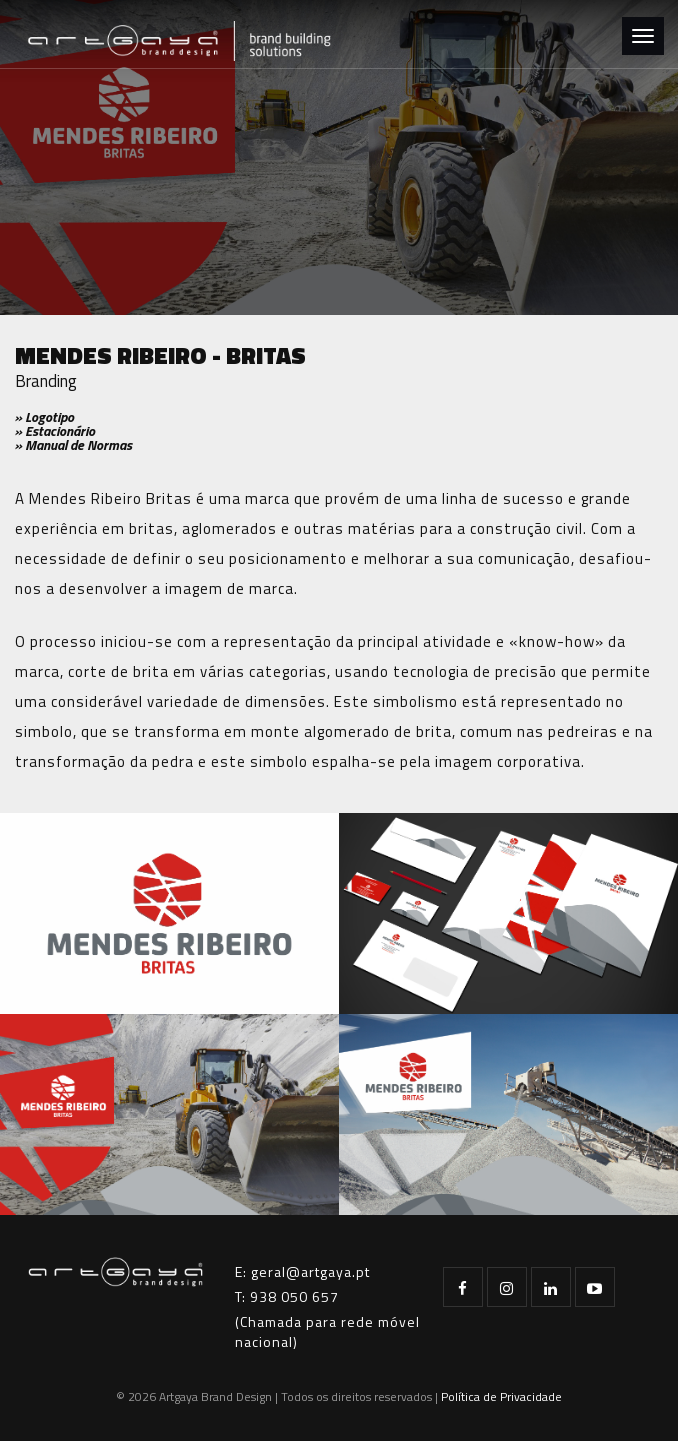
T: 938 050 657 (287, 1296)
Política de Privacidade (501, 1396)
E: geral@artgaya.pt (302, 1271)
